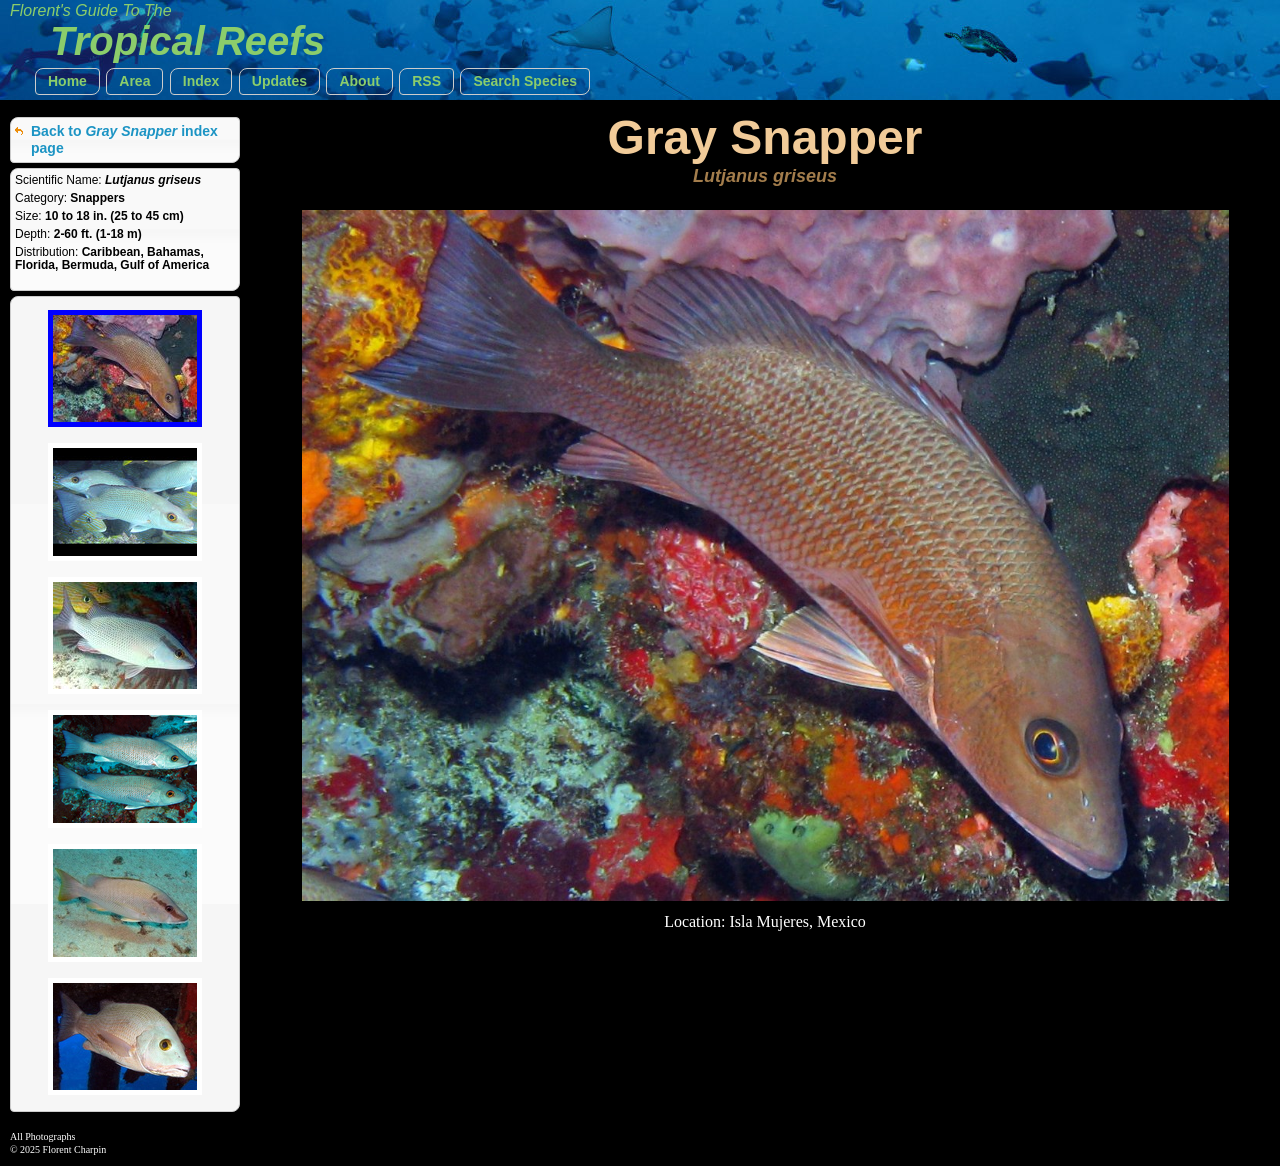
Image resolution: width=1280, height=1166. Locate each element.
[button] (67, 81)
